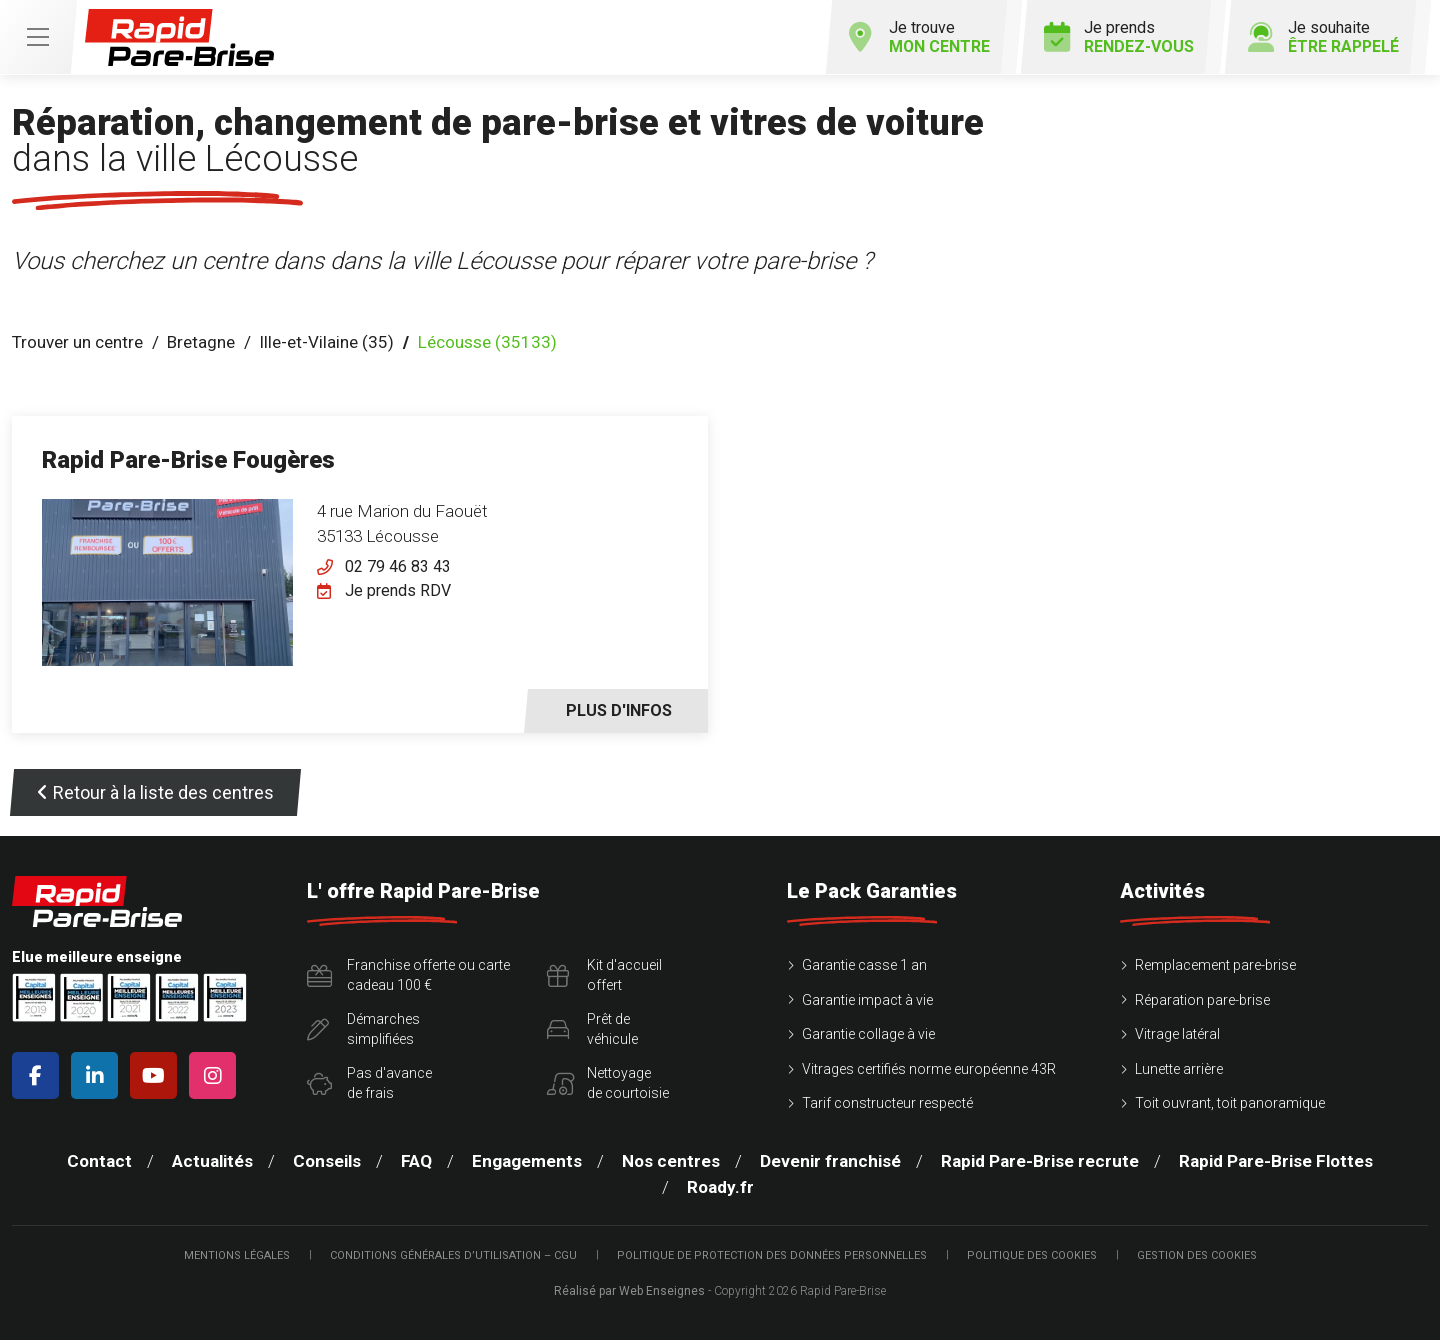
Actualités (212, 1161)
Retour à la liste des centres (155, 792)
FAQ (416, 1161)
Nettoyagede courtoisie (608, 1083)
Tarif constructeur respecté (887, 1103)
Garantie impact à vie (867, 1000)
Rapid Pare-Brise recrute (1040, 1161)
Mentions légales (237, 1255)
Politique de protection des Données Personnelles (772, 1255)
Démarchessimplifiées (363, 1029)
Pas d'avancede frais (369, 1083)
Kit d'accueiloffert (604, 975)
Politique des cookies (1032, 1255)
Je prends (1117, 37)
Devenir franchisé (830, 1161)
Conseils (327, 1161)
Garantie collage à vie (868, 1034)
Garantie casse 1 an (864, 965)
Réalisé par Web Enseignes (629, 1291)
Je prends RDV (398, 590)
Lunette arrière (1179, 1069)
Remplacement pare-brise (1215, 965)
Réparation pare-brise (1202, 1000)
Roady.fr (720, 1187)
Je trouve (917, 37)
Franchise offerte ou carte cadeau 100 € (408, 975)
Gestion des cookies (1197, 1255)
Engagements (527, 1161)
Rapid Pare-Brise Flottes (1276, 1161)
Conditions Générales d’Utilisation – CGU (453, 1255)
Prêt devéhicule (592, 1029)
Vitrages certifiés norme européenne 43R (929, 1069)
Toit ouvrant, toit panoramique (1230, 1103)
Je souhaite (1322, 37)
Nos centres (671, 1161)
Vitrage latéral (1177, 1034)
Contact (99, 1161)
